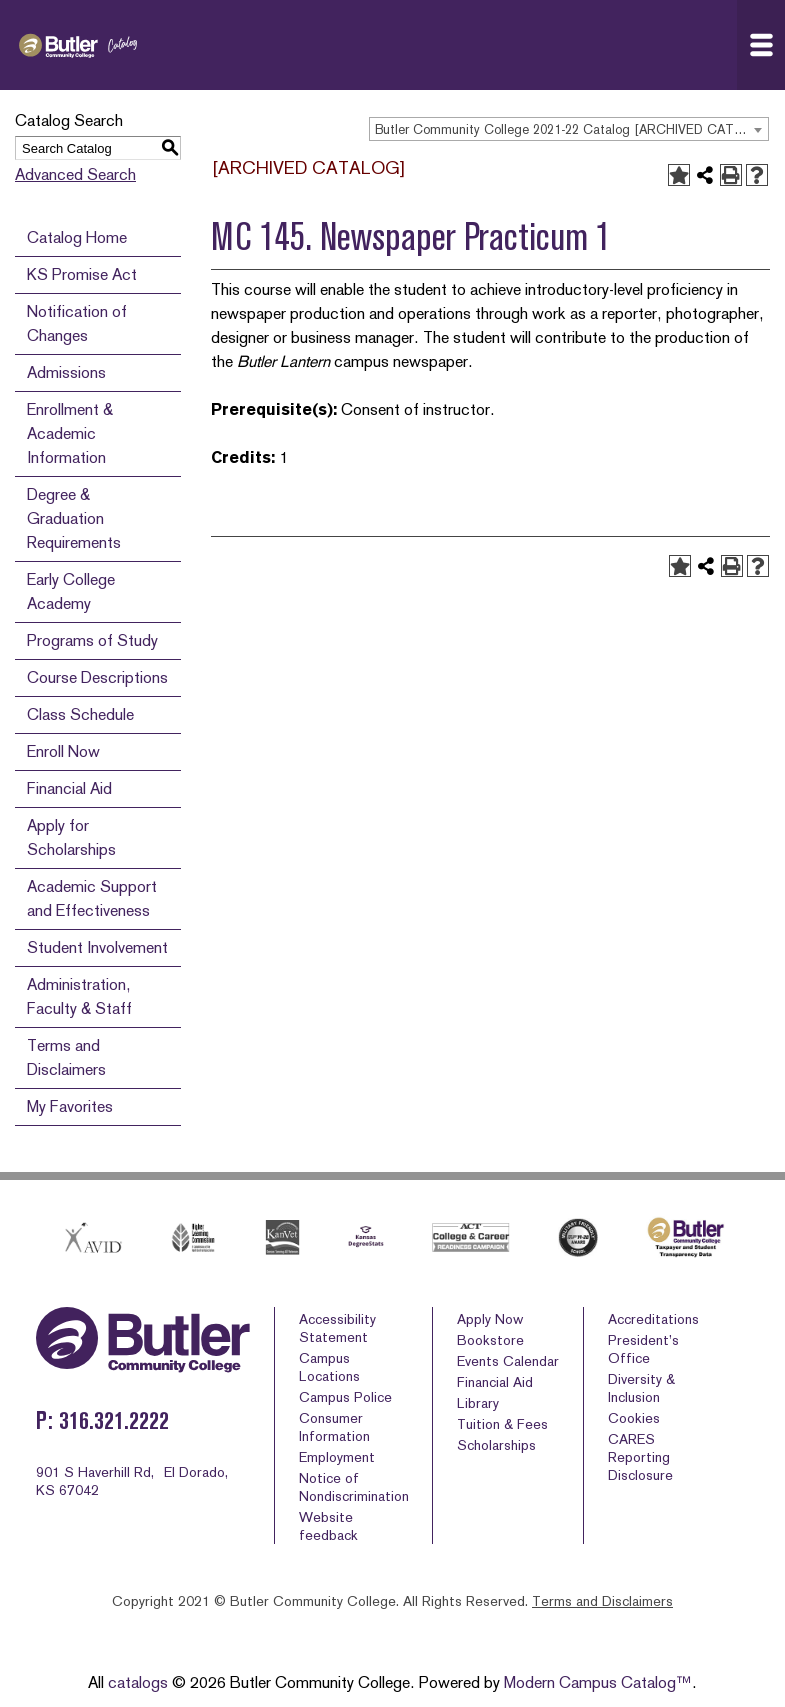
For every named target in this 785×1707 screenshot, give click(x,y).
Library (478, 1403)
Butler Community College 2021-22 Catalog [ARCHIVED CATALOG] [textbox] (571, 129)
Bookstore (490, 1340)
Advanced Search (75, 174)
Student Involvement (97, 947)
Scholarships (496, 1445)
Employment (337, 1457)
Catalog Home (77, 237)
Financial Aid (69, 788)
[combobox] (569, 129)
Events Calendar (508, 1361)
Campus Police (345, 1397)
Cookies (634, 1418)
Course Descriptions (97, 677)
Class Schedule (80, 714)
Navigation (767, 45)
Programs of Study (92, 640)
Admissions (66, 372)
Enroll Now (63, 751)
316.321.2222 (114, 1420)
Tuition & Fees (502, 1424)
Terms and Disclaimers (602, 1601)
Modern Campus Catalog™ (598, 1682)
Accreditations (653, 1319)
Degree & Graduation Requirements (74, 518)
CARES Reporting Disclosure (640, 1457)
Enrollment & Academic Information (70, 433)
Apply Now (490, 1319)
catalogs (138, 1682)
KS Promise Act (82, 274)
